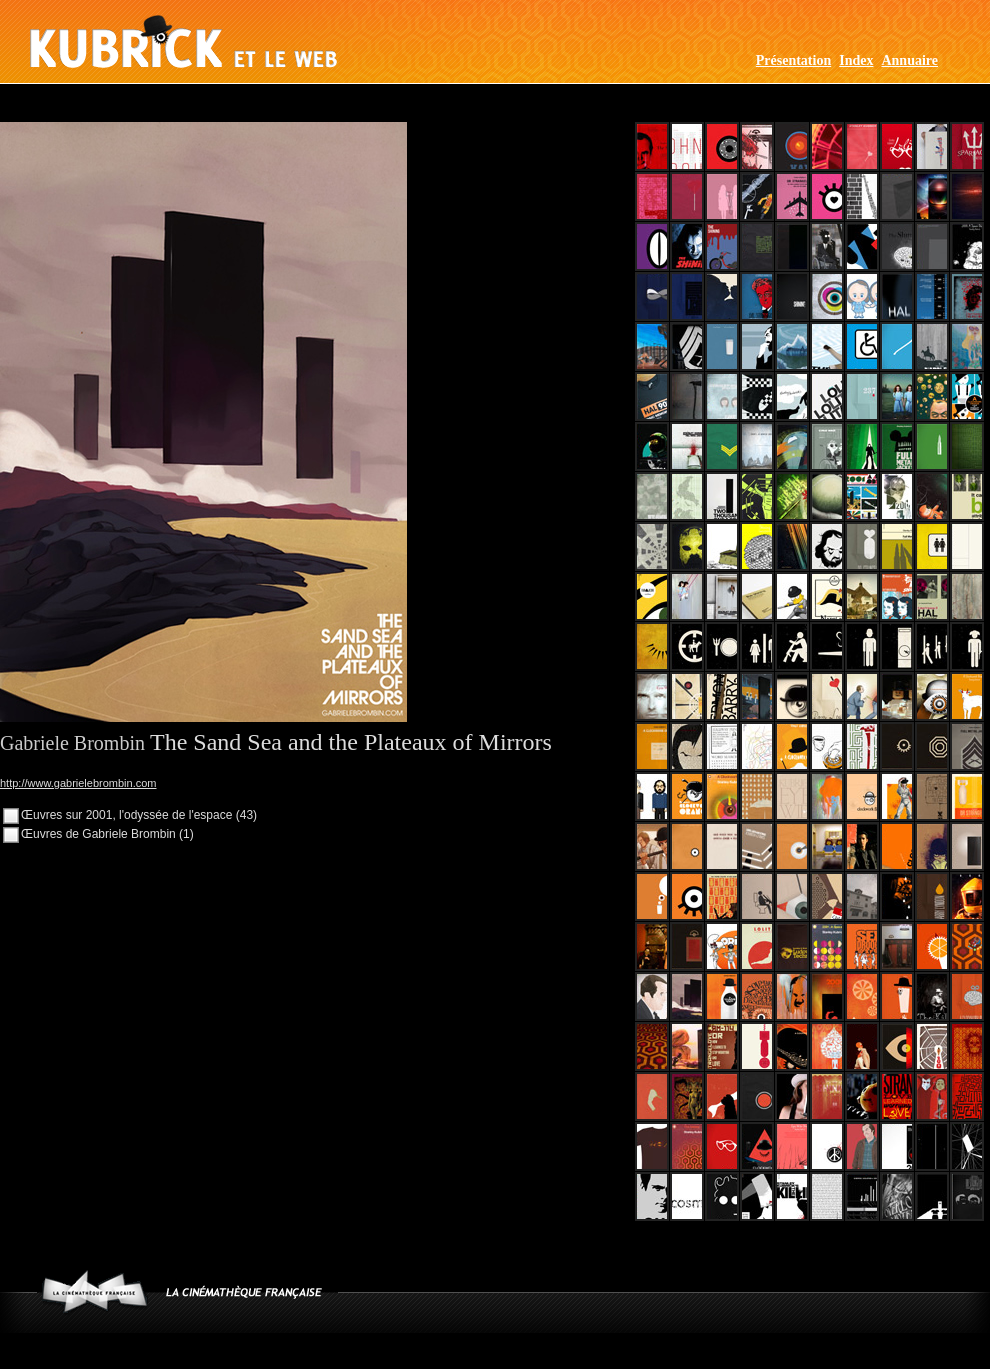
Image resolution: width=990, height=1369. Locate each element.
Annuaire (909, 60)
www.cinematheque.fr (94, 1291)
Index (856, 60)
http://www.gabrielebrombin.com (78, 783)
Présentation (793, 60)
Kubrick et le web (183, 41)
